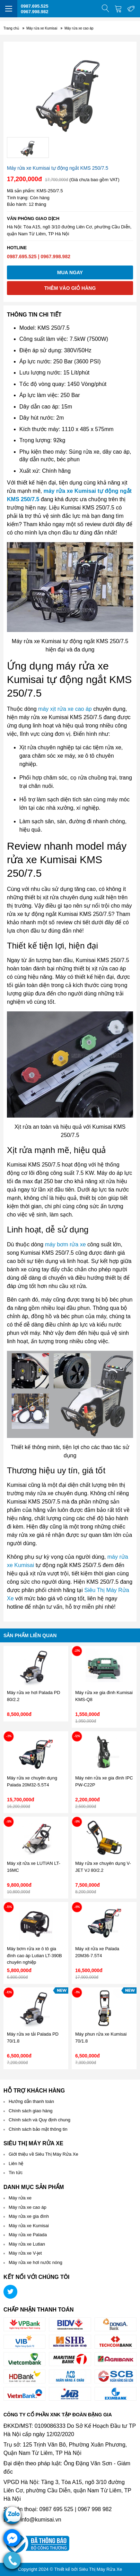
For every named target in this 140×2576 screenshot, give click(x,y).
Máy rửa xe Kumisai (29, 2225)
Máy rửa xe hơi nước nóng (35, 2262)
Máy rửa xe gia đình (29, 2216)
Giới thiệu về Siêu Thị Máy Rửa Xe (43, 2154)
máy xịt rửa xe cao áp (65, 709)
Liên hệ (16, 2163)
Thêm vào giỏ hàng (70, 288)
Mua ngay (70, 272)
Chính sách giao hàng (30, 2110)
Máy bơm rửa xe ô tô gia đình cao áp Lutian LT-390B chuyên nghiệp (34, 1955)
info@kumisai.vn (40, 2520)
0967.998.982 (35, 11)
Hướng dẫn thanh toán (31, 2101)
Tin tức (16, 2172)
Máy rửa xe (20, 2197)
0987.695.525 (35, 6)
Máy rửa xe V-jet (25, 2253)
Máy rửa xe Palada (28, 2234)
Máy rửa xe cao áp (27, 2207)
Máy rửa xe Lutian (27, 2244)
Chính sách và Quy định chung (39, 2119)
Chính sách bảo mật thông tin (38, 2129)
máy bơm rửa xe (65, 1244)
